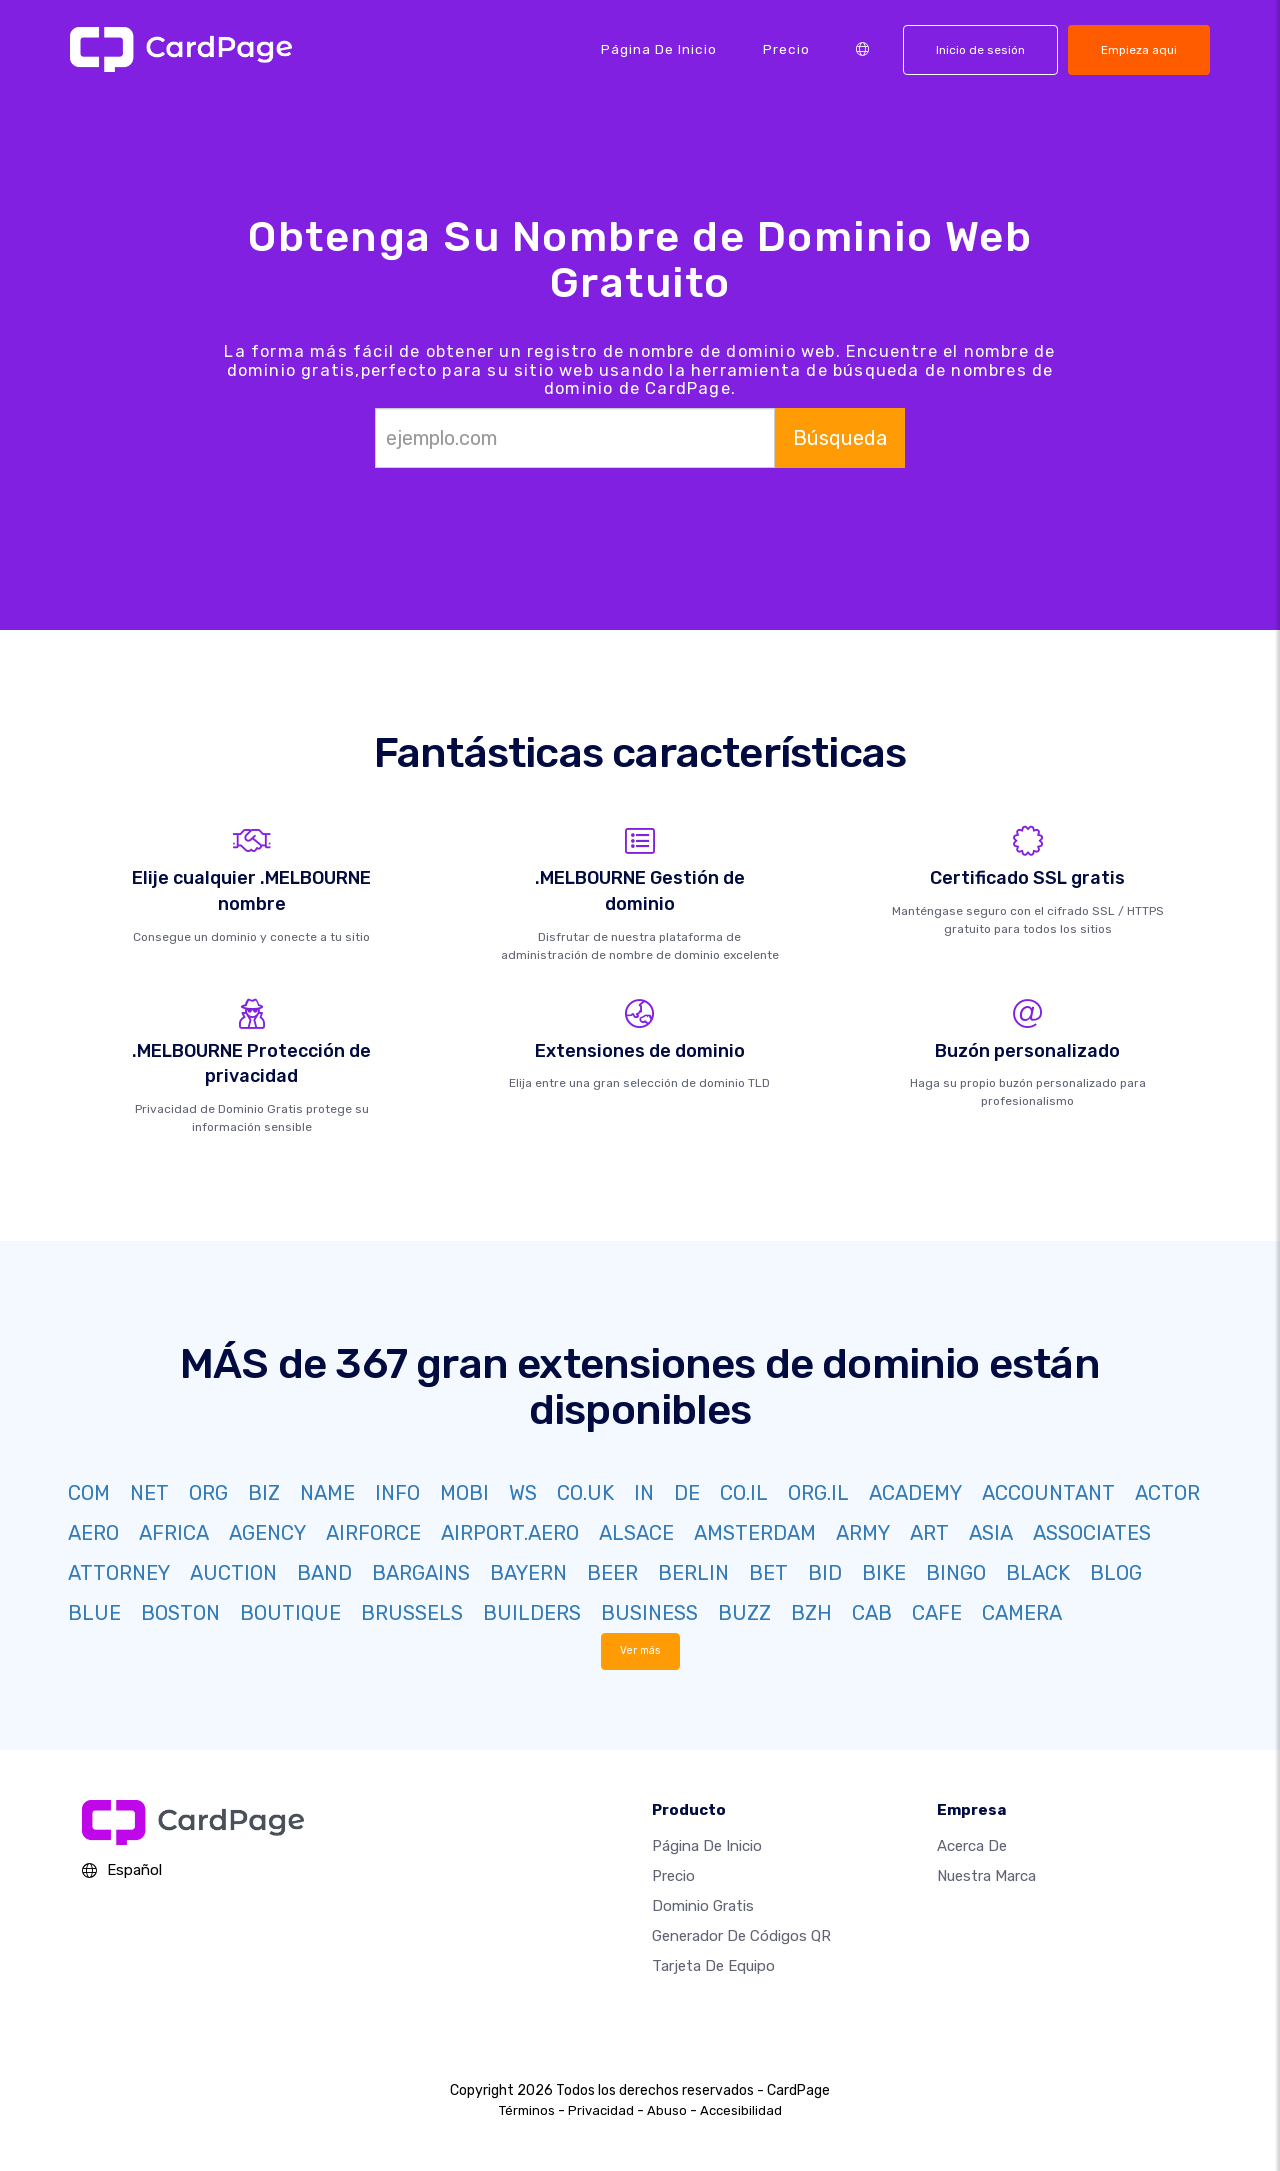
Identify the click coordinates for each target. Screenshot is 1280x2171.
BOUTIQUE (290, 1613)
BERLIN (693, 1573)
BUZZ (744, 1613)
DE (687, 1493)
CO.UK (585, 1493)
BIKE (884, 1573)
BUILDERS (532, 1613)
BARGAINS (421, 1573)
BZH (811, 1613)
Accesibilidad (741, 2110)
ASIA (991, 1533)
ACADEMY (915, 1493)
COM (89, 1493)
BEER (612, 1573)
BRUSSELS (412, 1613)
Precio (786, 49)
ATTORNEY (119, 1573)
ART (929, 1533)
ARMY (863, 1533)
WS (523, 1493)
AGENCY (267, 1533)
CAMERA (1022, 1613)
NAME (327, 1493)
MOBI (464, 1493)
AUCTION (233, 1573)
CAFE (937, 1613)
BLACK (1038, 1573)
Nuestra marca (986, 1876)
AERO (93, 1533)
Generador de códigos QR (741, 1936)
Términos (527, 2110)
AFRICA (174, 1533)
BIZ (264, 1493)
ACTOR (1167, 1493)
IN (644, 1493)
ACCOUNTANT (1048, 1493)
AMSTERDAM (755, 1533)
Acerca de (972, 1846)
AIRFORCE (373, 1533)
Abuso (667, 2110)
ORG (208, 1493)
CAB (872, 1613)
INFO (397, 1493)
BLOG (1116, 1573)
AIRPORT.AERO (510, 1533)
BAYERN (528, 1573)
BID (825, 1573)
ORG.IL (818, 1493)
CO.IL (744, 1493)
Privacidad (601, 2110)
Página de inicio (659, 49)
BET (768, 1573)
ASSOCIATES (1092, 1533)
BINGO (956, 1573)
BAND (324, 1573)
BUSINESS (649, 1613)
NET (149, 1493)
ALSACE (636, 1533)
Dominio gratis (703, 1906)
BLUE (94, 1613)
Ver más (640, 1650)
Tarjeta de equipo (713, 1966)
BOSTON (180, 1613)
